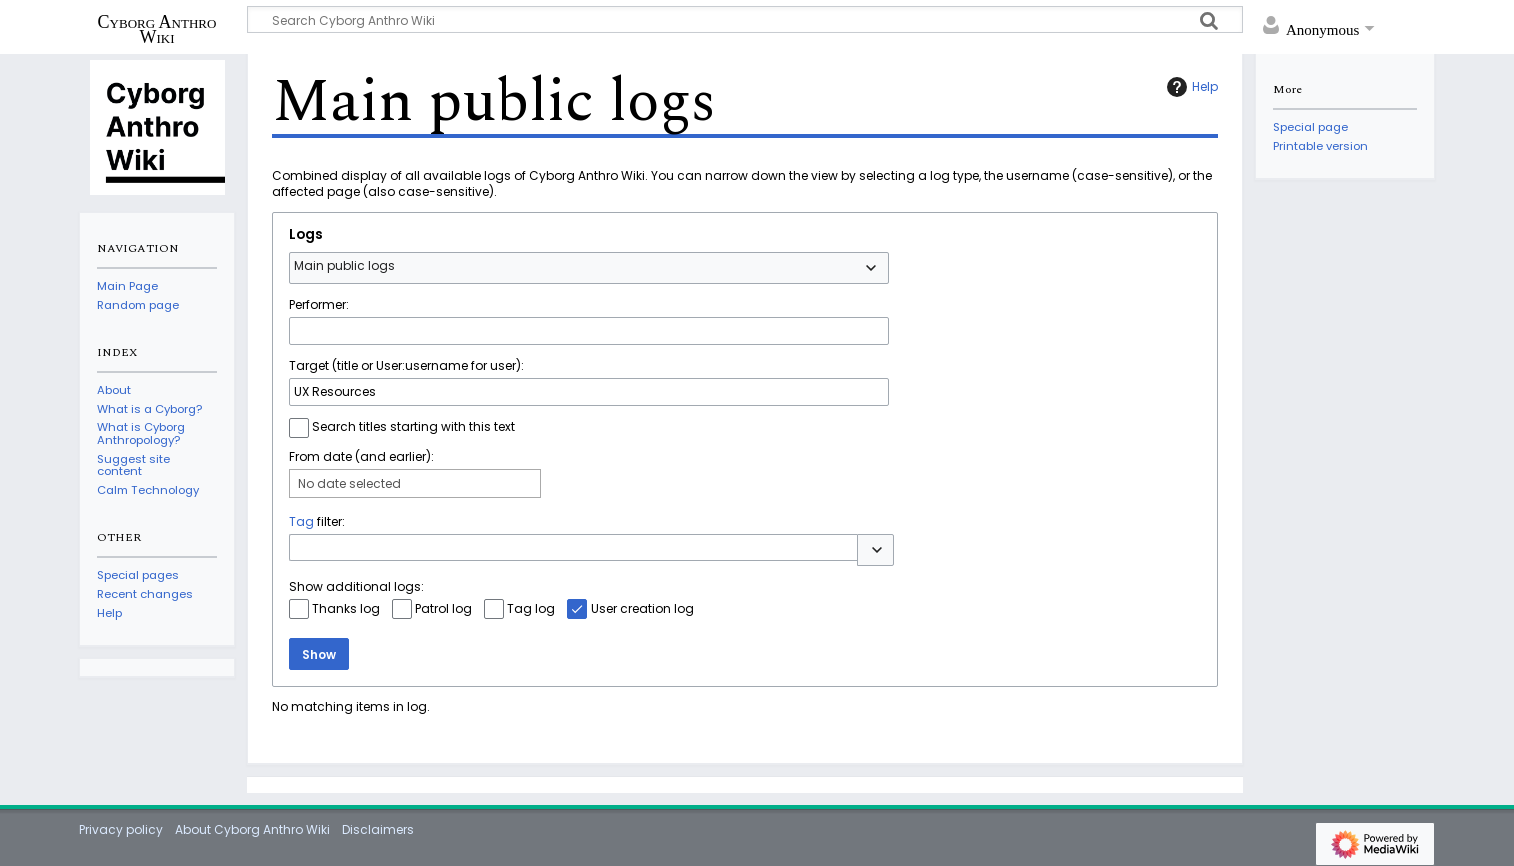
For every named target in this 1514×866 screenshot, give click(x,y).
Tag (301, 521)
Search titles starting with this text (413, 426)
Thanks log (346, 608)
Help (1190, 87)
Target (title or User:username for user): (406, 365)
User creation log (642, 608)
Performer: (319, 304)
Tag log (531, 608)
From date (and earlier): (361, 456)
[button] (875, 550)
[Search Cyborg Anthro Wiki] (745, 19)
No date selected (349, 483)
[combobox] (589, 268)
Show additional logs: (356, 586)
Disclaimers (378, 829)
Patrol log (443, 608)
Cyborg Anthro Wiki (157, 29)
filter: (317, 521)
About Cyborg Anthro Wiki (252, 829)
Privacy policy (121, 829)
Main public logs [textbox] (344, 265)
